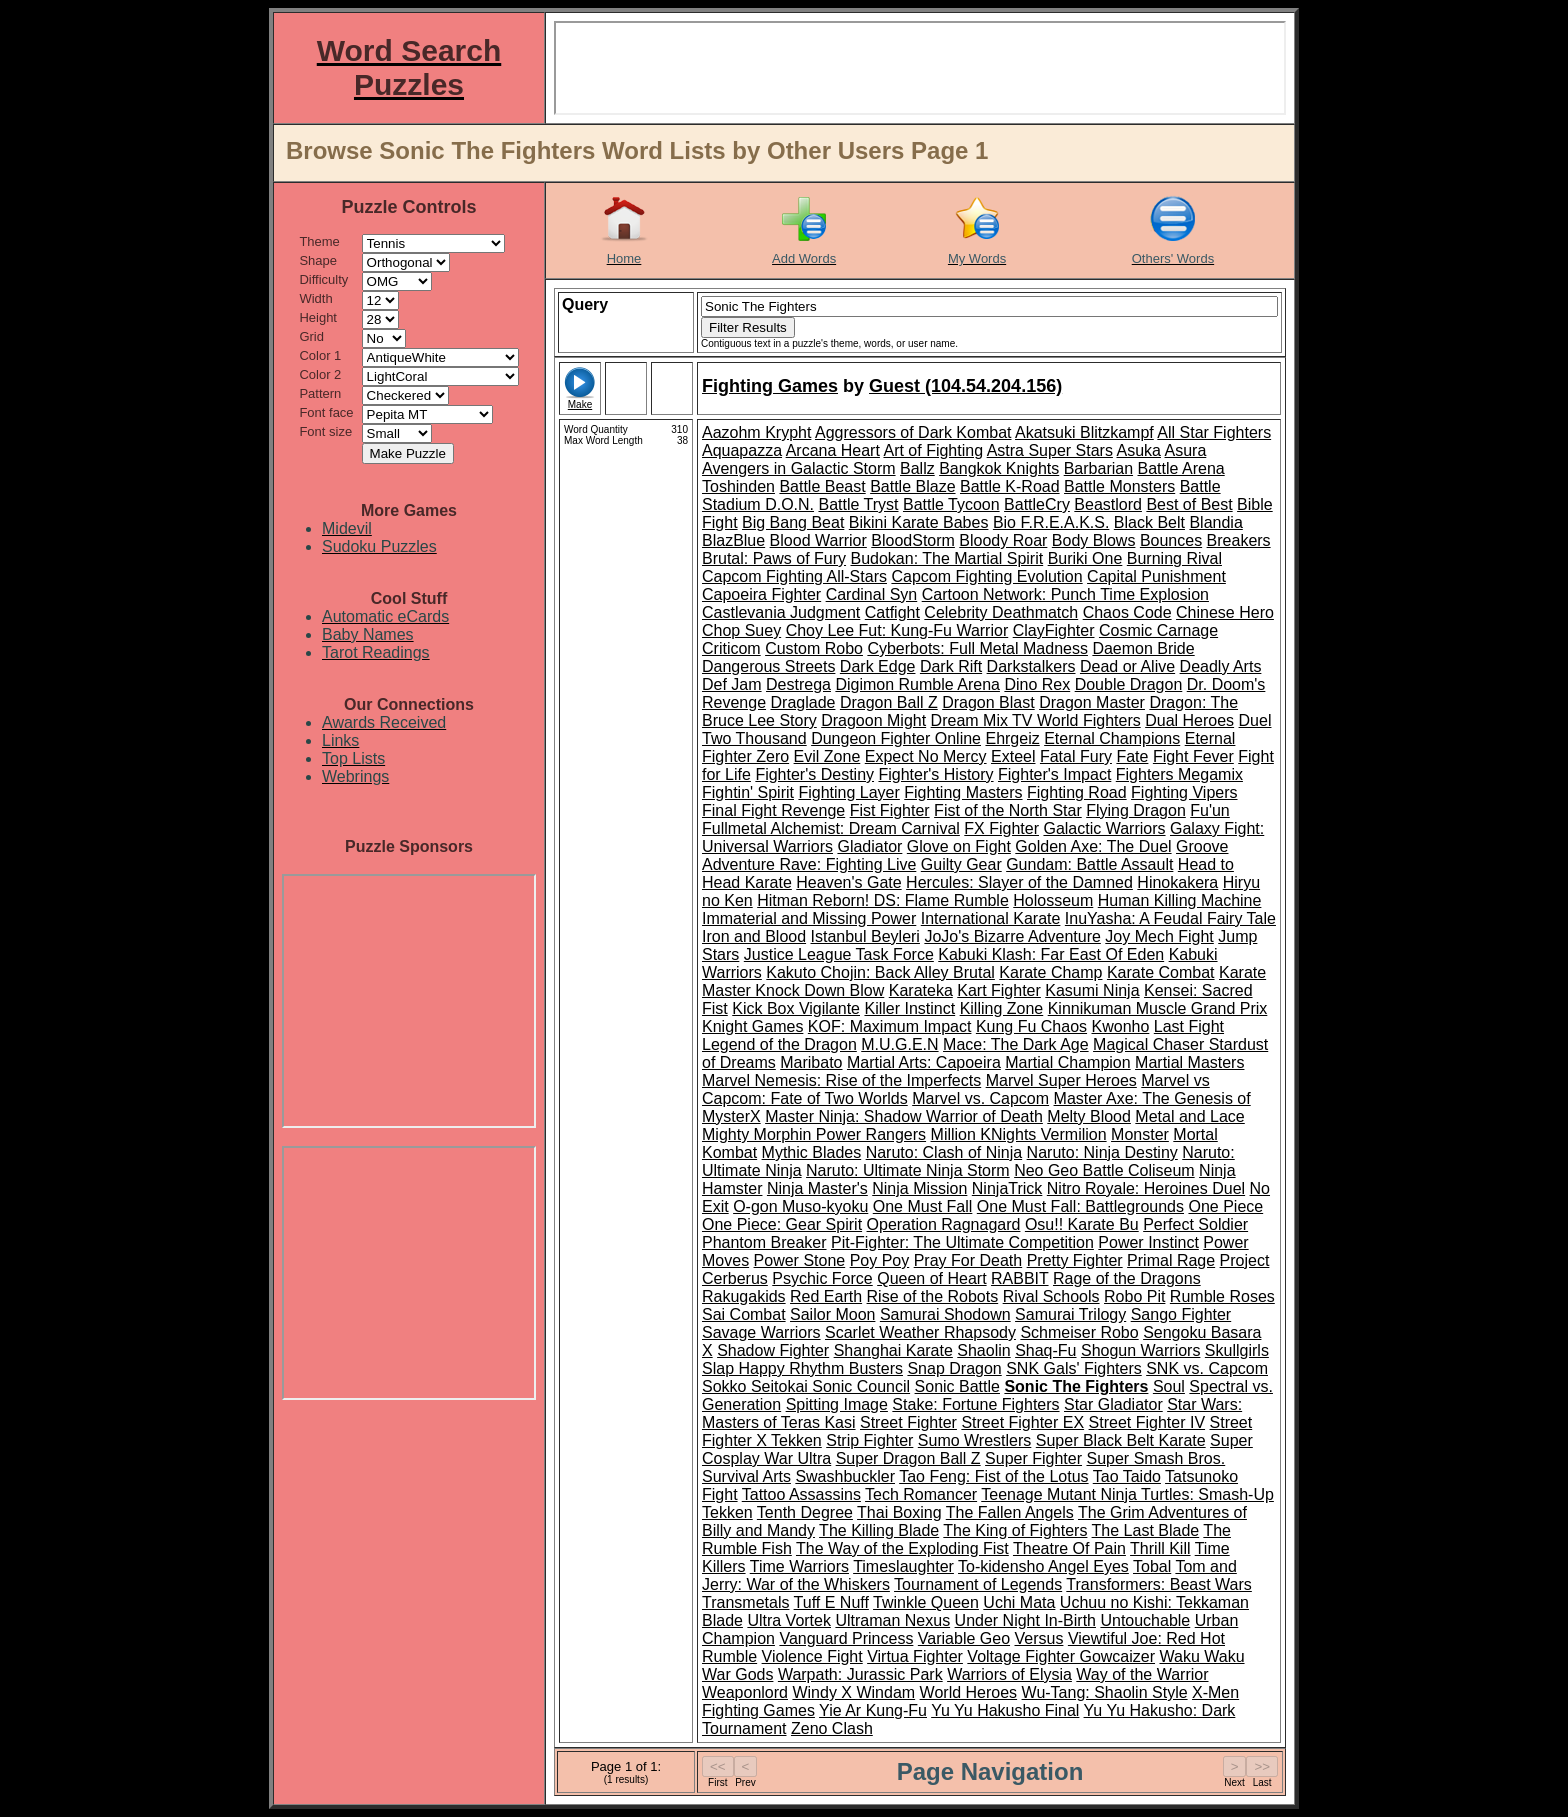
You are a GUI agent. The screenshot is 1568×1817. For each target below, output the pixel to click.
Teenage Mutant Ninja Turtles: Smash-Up (1127, 1494)
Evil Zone (827, 756)
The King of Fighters (1015, 1530)
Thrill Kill (1160, 1548)
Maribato (811, 1062)
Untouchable (1145, 1620)
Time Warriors (799, 1566)
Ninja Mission (919, 1188)
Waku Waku (1201, 1656)
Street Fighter (908, 1422)
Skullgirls (1237, 1350)
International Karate (991, 918)
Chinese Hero (1225, 612)
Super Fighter (1033, 1458)
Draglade (803, 702)
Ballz (917, 468)
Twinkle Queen (926, 1602)
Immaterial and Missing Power (809, 918)
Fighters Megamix (1179, 774)
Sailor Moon (832, 1314)
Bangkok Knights (999, 468)
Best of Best (1189, 504)
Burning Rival (1174, 558)
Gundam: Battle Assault (1089, 864)
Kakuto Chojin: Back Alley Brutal (880, 972)
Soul (1169, 1386)
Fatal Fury (1076, 756)
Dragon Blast (988, 702)
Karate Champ (1050, 972)
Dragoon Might (873, 720)
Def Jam (732, 684)
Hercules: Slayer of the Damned (1019, 882)
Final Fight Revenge (773, 810)
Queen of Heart (931, 1278)
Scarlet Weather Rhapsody (920, 1332)
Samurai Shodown (945, 1314)
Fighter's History (935, 774)
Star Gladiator (1113, 1404)
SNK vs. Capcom (1207, 1368)
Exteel (1013, 756)
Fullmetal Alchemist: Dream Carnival (831, 828)
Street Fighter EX (1022, 1422)
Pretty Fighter (1075, 1260)
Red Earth (826, 1296)
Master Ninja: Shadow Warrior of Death (904, 1116)
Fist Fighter (890, 810)
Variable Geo (964, 1638)
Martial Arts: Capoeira (924, 1062)
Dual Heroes (1189, 720)
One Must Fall (923, 1206)
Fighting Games (770, 386)
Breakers (1239, 540)
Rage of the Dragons (1127, 1278)
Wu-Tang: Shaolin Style (1105, 1692)
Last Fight (1189, 1026)
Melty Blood (1089, 1116)
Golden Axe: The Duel (1093, 846)
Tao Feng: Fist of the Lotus (993, 1476)
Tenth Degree (805, 1512)
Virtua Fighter (915, 1656)
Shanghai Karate (893, 1350)
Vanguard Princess (846, 1638)
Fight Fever (1193, 756)
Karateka (921, 990)
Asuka (1138, 450)
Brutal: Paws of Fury (774, 558)
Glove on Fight (959, 846)
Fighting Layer (848, 792)
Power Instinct (1148, 1242)
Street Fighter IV (1147, 1422)
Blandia (1215, 522)
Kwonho (1121, 1026)
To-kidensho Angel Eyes (1043, 1566)
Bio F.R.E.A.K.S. (1051, 522)
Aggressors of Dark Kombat (913, 432)
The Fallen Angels (1010, 1512)
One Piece (1225, 1206)
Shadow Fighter (773, 1350)
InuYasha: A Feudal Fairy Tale (1170, 918)
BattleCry (1037, 504)
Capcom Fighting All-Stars (794, 576)
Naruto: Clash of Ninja (944, 1152)
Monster (1140, 1134)
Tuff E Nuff (831, 1602)
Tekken (727, 1512)
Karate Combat (1161, 972)
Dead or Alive (1127, 666)
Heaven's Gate (848, 882)
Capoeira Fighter (761, 594)
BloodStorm (913, 540)
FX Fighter (1001, 828)
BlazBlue (733, 540)
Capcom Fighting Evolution (986, 576)
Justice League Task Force (839, 954)
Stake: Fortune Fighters (975, 1404)
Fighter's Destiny (814, 774)
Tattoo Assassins (801, 1494)
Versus (1039, 1638)
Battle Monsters (1119, 486)
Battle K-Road (1010, 486)
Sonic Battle (957, 1386)
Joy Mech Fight (1159, 936)
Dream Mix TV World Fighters (1036, 720)
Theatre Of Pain (1069, 1548)
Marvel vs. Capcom (980, 1098)
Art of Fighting (933, 450)
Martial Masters (1189, 1062)
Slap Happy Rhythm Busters (802, 1368)
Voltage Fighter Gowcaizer (1061, 1656)
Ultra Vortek (789, 1620)
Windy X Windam (853, 1692)
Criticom (731, 648)
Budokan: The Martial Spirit (947, 558)
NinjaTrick (1007, 1188)
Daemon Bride (1143, 648)
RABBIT (1020, 1278)
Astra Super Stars (1050, 450)
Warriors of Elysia (1009, 1674)
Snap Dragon (954, 1368)
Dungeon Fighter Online (896, 738)
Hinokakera (1177, 882)
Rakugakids (744, 1296)
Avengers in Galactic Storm (799, 468)
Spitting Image (837, 1404)
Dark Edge (878, 666)
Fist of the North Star (1008, 810)
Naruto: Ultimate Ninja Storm (908, 1170)
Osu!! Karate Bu (1082, 1224)
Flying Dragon (1136, 810)
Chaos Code (1127, 612)
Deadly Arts (1221, 666)
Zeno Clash (832, 1728)
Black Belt (1149, 522)
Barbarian (1098, 468)
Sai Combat (744, 1314)
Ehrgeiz (1012, 738)
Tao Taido (1127, 1476)
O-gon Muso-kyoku (800, 1206)
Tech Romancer (921, 1494)
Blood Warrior (818, 540)
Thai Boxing (899, 1512)
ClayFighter (1054, 630)
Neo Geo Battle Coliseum (1104, 1170)
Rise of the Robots (933, 1296)
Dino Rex (1037, 684)
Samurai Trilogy (1070, 1314)
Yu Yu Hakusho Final (1005, 1710)
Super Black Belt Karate (1121, 1440)
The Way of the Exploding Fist (902, 1548)
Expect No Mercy (926, 756)
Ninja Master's (817, 1188)
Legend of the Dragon (779, 1044)
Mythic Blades (812, 1152)
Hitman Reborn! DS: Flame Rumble (883, 900)
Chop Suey (741, 630)
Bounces (1171, 540)
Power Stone (800, 1260)
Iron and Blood (754, 936)
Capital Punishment (1156, 576)
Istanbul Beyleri (865, 936)
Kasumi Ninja (1092, 990)
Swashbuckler (845, 1476)
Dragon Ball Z (889, 702)
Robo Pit (1134, 1296)
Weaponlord (745, 1692)
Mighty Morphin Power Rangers (814, 1134)
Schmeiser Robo (1079, 1332)
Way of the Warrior (1142, 1674)
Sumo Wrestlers (975, 1440)
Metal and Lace (1189, 1116)
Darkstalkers (1031, 666)
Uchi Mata (1019, 1602)
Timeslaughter (903, 1566)
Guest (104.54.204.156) (965, 386)
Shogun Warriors (1140, 1350)
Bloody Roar (1003, 540)
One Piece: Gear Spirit (782, 1224)
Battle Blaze (912, 486)
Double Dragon (1129, 684)
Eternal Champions (1112, 738)
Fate (1132, 756)
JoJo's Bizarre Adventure (1012, 936)
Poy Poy (880, 1260)
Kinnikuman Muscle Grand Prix (1158, 1008)
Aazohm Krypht (756, 432)
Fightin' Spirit (748, 792)
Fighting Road (1077, 792)
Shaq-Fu (1045, 1350)
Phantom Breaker (764, 1242)
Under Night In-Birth (1025, 1620)
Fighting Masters (963, 792)
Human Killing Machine (1180, 900)
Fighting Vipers (1184, 792)
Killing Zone (1002, 1008)
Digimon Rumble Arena (917, 684)
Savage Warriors (761, 1332)
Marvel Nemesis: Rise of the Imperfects (841, 1080)
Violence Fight (812, 1656)
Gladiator (869, 846)
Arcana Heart (833, 450)
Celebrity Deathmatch (1001, 612)
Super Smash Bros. (1155, 1458)
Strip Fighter (869, 1440)
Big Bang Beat (793, 522)
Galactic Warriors (1104, 828)
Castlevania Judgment (781, 612)
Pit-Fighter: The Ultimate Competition (962, 1242)
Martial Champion (1067, 1062)
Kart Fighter (999, 990)
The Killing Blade (879, 1530)
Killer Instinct (909, 1008)
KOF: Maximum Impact (890, 1026)
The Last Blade (1146, 1530)
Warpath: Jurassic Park (860, 1674)
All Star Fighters (1214, 432)
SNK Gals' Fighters (1074, 1368)
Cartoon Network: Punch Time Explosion (1065, 594)
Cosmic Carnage (1158, 630)
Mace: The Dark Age (1016, 1044)
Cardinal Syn (872, 594)
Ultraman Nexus (892, 1620)
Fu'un (1210, 810)
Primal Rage (1171, 1260)
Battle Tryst (858, 504)
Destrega (798, 684)
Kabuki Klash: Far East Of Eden (1051, 954)
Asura (1186, 450)
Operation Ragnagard (944, 1224)
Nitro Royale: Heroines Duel (1146, 1188)
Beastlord (1108, 504)
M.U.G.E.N (899, 1044)
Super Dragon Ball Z (908, 1458)
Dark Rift (951, 666)
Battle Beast (822, 486)
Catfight (892, 612)
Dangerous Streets (768, 666)
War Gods (737, 1674)
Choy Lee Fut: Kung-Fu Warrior (897, 630)
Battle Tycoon (951, 504)
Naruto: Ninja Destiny (1102, 1152)
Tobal (1152, 1566)
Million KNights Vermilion (1019, 1134)
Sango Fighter (1181, 1314)
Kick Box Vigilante (796, 1008)
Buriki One (1085, 558)
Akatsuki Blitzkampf (1084, 432)
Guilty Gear (961, 864)
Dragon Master (1092, 702)
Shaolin (983, 1350)
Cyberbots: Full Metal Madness (977, 648)
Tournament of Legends (978, 1584)
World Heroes (969, 1692)
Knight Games (752, 1026)
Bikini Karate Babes (919, 522)
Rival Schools (1051, 1296)
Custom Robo (814, 648)
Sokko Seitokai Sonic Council (806, 1386)
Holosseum (1053, 900)
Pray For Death (968, 1260)
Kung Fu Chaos (1031, 1026)
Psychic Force (822, 1278)
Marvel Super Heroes (1061, 1080)
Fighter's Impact (1054, 774)
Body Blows (1094, 540)
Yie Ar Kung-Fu (873, 1710)
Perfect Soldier (1195, 1224)
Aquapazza (742, 450)
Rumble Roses (1222, 1296)
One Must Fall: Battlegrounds (1080, 1206)
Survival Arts (746, 1476)
